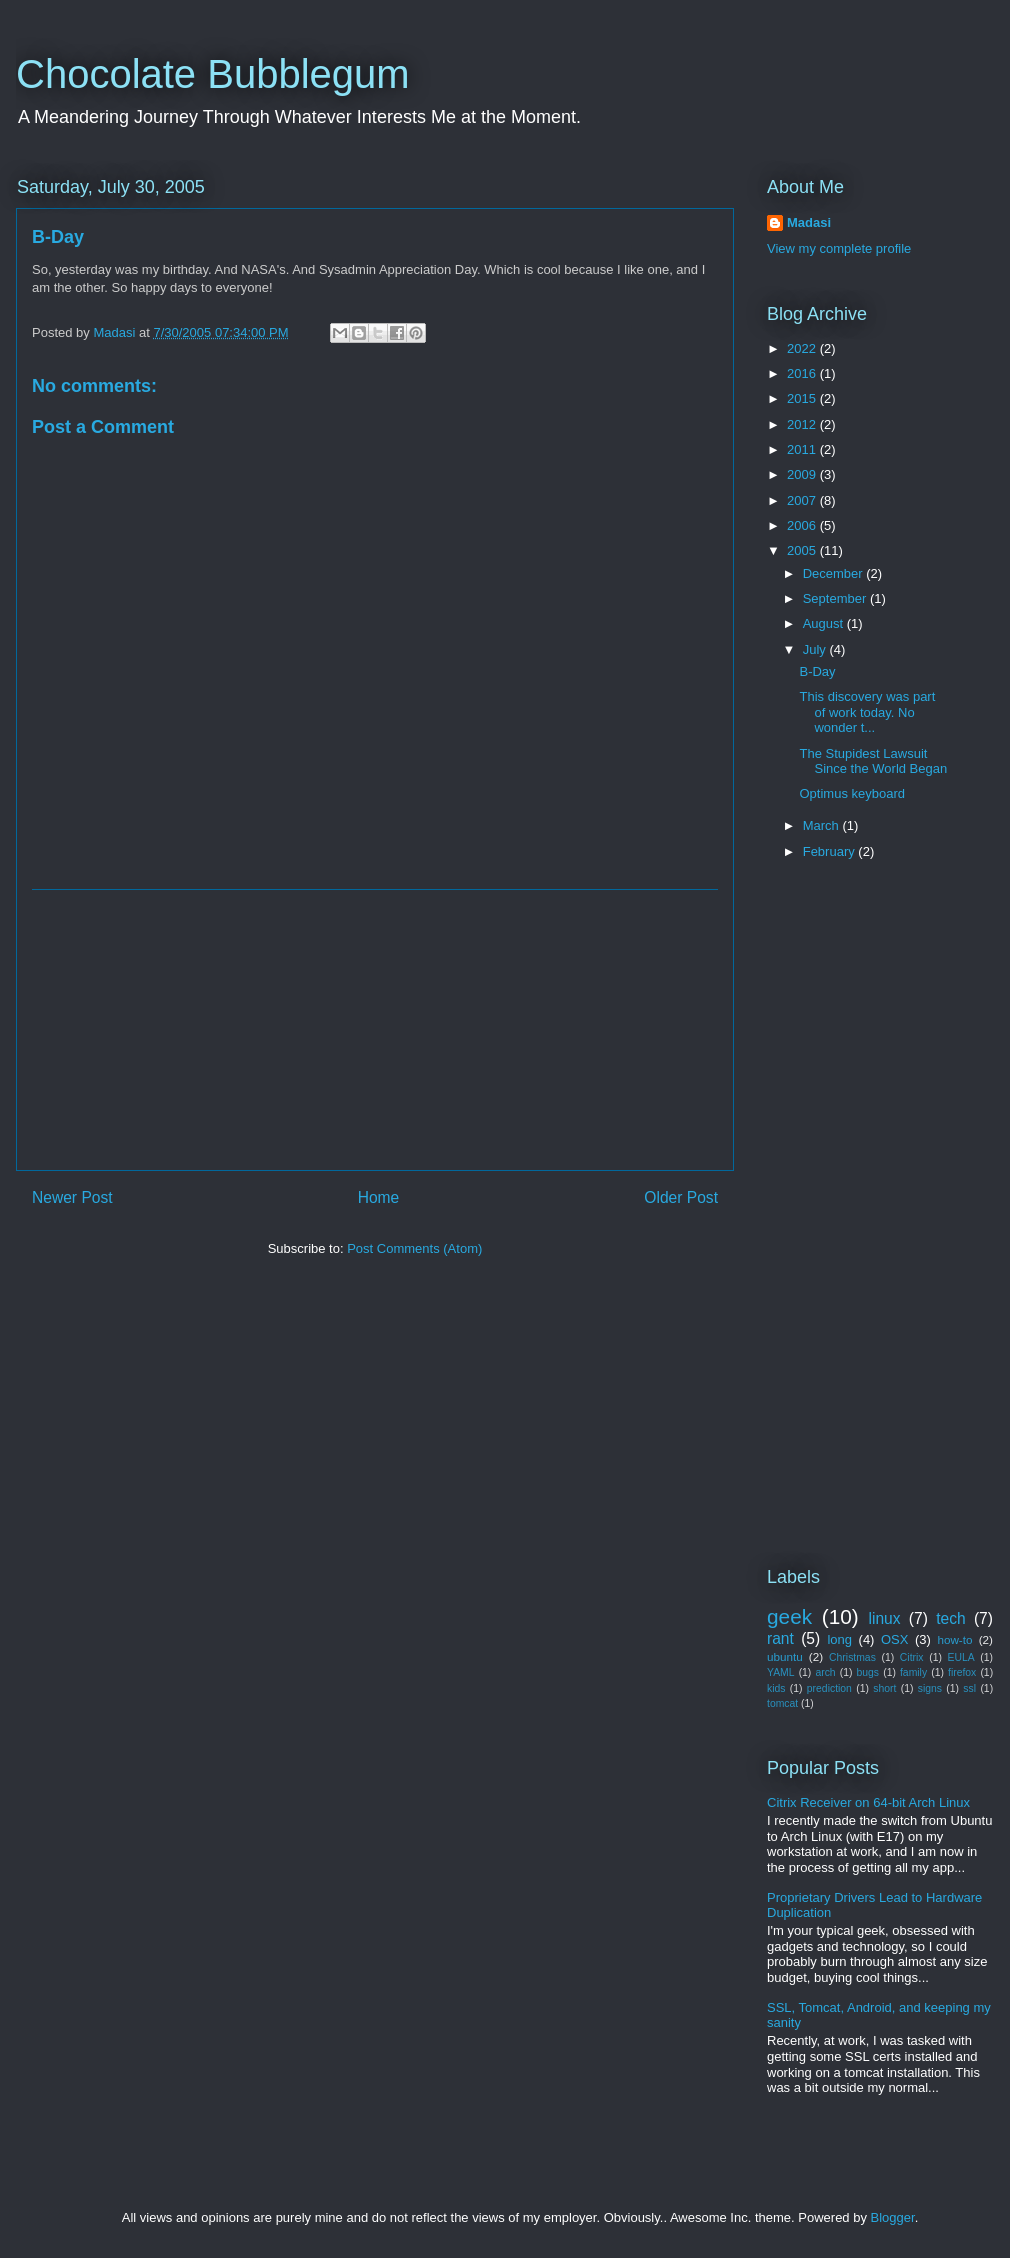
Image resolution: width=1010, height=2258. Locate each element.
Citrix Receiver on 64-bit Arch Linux (868, 1802)
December (835, 573)
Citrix (912, 1657)
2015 (803, 398)
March (823, 825)
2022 (803, 348)
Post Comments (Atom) (414, 1248)
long (839, 1639)
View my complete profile (839, 248)
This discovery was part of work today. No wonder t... (867, 712)
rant (780, 1638)
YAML (781, 1672)
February (831, 851)
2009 (803, 474)
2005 (803, 550)
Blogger (893, 2217)
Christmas (852, 1657)
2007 (803, 500)
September (836, 598)
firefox (962, 1672)
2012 (803, 424)
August (825, 623)
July (816, 649)
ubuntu (785, 1656)
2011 (803, 449)
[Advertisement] (375, 1030)
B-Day (817, 671)
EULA (961, 1657)
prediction (829, 1688)
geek (789, 1616)
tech (950, 1618)
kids (776, 1688)
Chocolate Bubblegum (213, 74)
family (913, 1672)
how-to (954, 1639)
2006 (803, 525)
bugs (868, 1672)
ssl (969, 1688)
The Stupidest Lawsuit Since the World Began (873, 761)
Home (379, 1197)
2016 (803, 373)
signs (930, 1688)
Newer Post (72, 1197)
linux (885, 1618)
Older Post (681, 1197)
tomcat (782, 1703)
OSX (894, 1639)
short (884, 1688)
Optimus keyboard (852, 793)
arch (825, 1672)
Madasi (809, 222)
